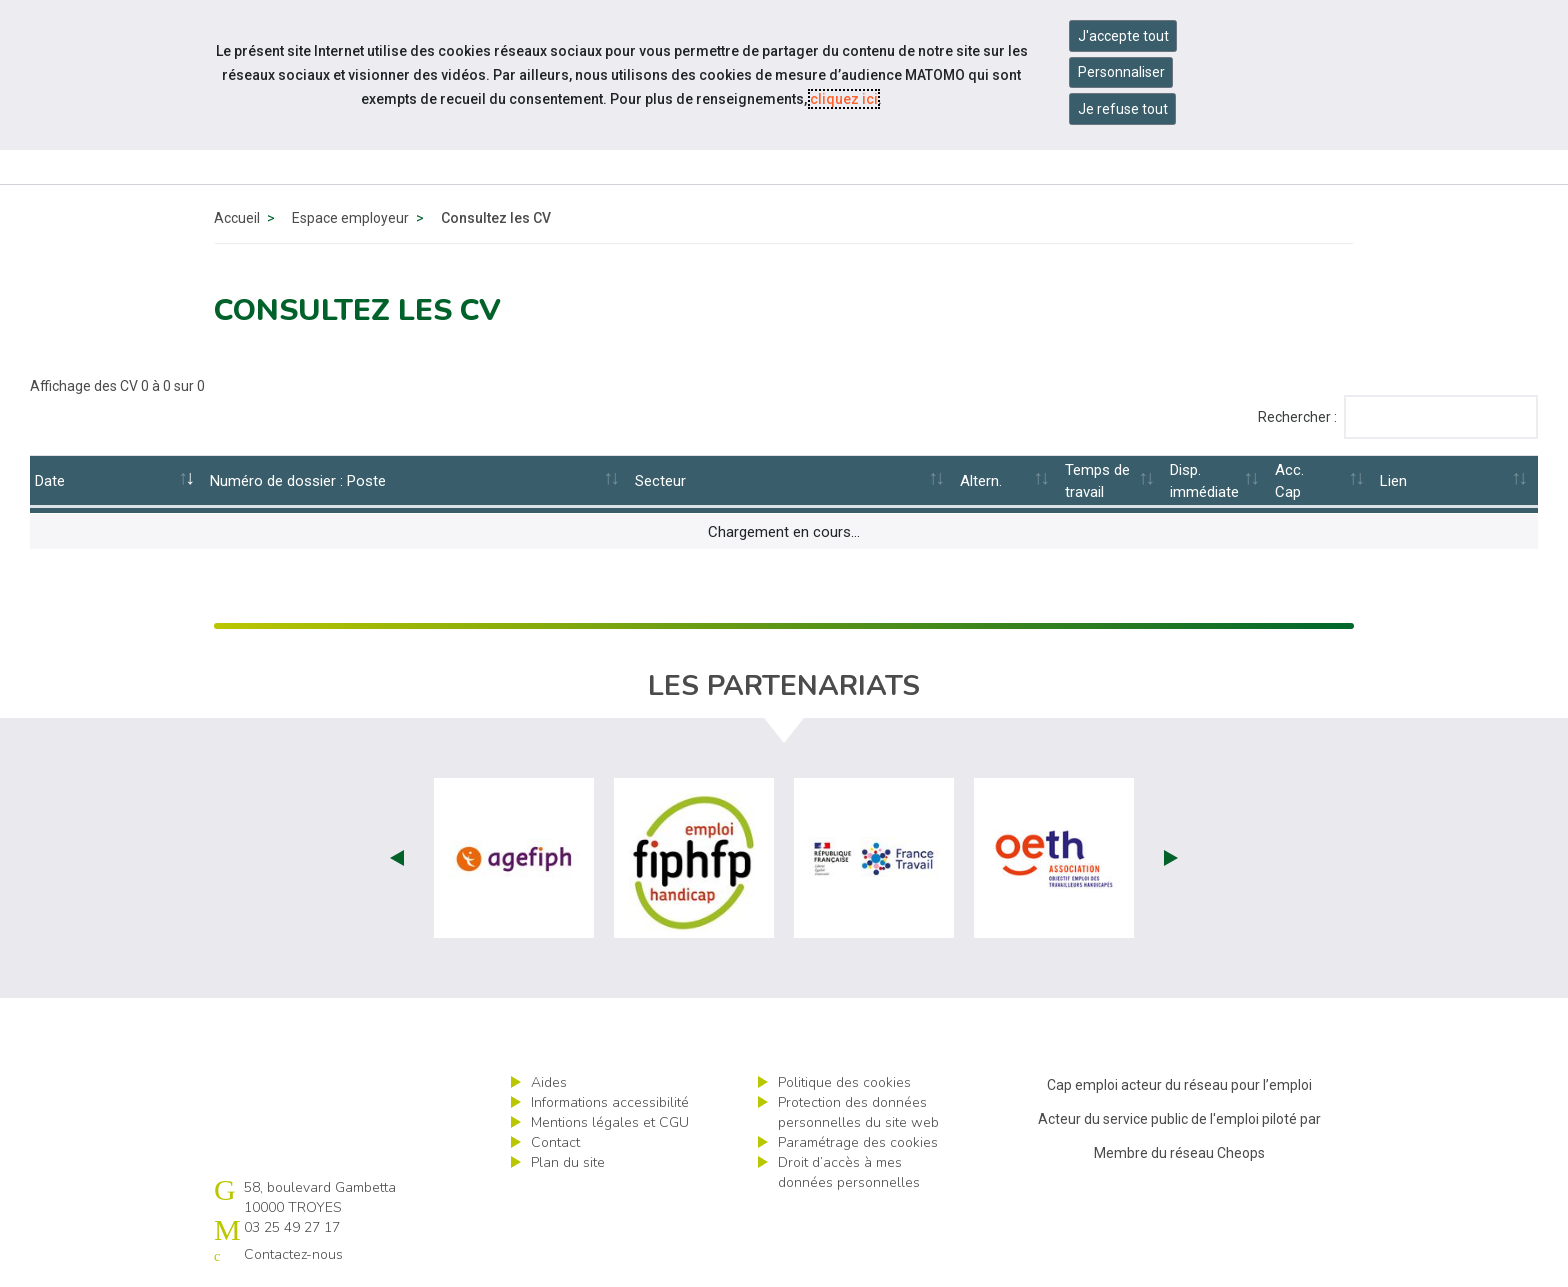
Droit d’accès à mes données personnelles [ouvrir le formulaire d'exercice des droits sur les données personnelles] (849, 1172)
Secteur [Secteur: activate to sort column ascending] (660, 481)
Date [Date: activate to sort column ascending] (50, 481)
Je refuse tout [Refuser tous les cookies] (1123, 109)
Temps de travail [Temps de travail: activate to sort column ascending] (1097, 481)
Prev (397, 858)
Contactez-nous (293, 1254)
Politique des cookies (844, 1082)
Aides (549, 1082)
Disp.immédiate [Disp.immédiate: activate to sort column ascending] (1204, 481)
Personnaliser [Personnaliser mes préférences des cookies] (1121, 72)
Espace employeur (350, 218)
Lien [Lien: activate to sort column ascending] (1393, 481)
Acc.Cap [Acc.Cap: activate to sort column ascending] (1289, 481)
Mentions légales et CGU (610, 1122)
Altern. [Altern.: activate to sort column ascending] (981, 481)
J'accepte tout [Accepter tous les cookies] (1123, 36)
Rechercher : (1398, 417)
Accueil (237, 218)
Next (1171, 858)
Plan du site (568, 1162)
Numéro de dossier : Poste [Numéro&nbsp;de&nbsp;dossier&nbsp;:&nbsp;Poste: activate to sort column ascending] (298, 481)
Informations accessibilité (610, 1102)
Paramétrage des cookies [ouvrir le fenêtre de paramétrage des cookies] (858, 1142)
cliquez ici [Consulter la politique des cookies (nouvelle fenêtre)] (844, 99)
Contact (555, 1142)
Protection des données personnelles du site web (858, 1112)
